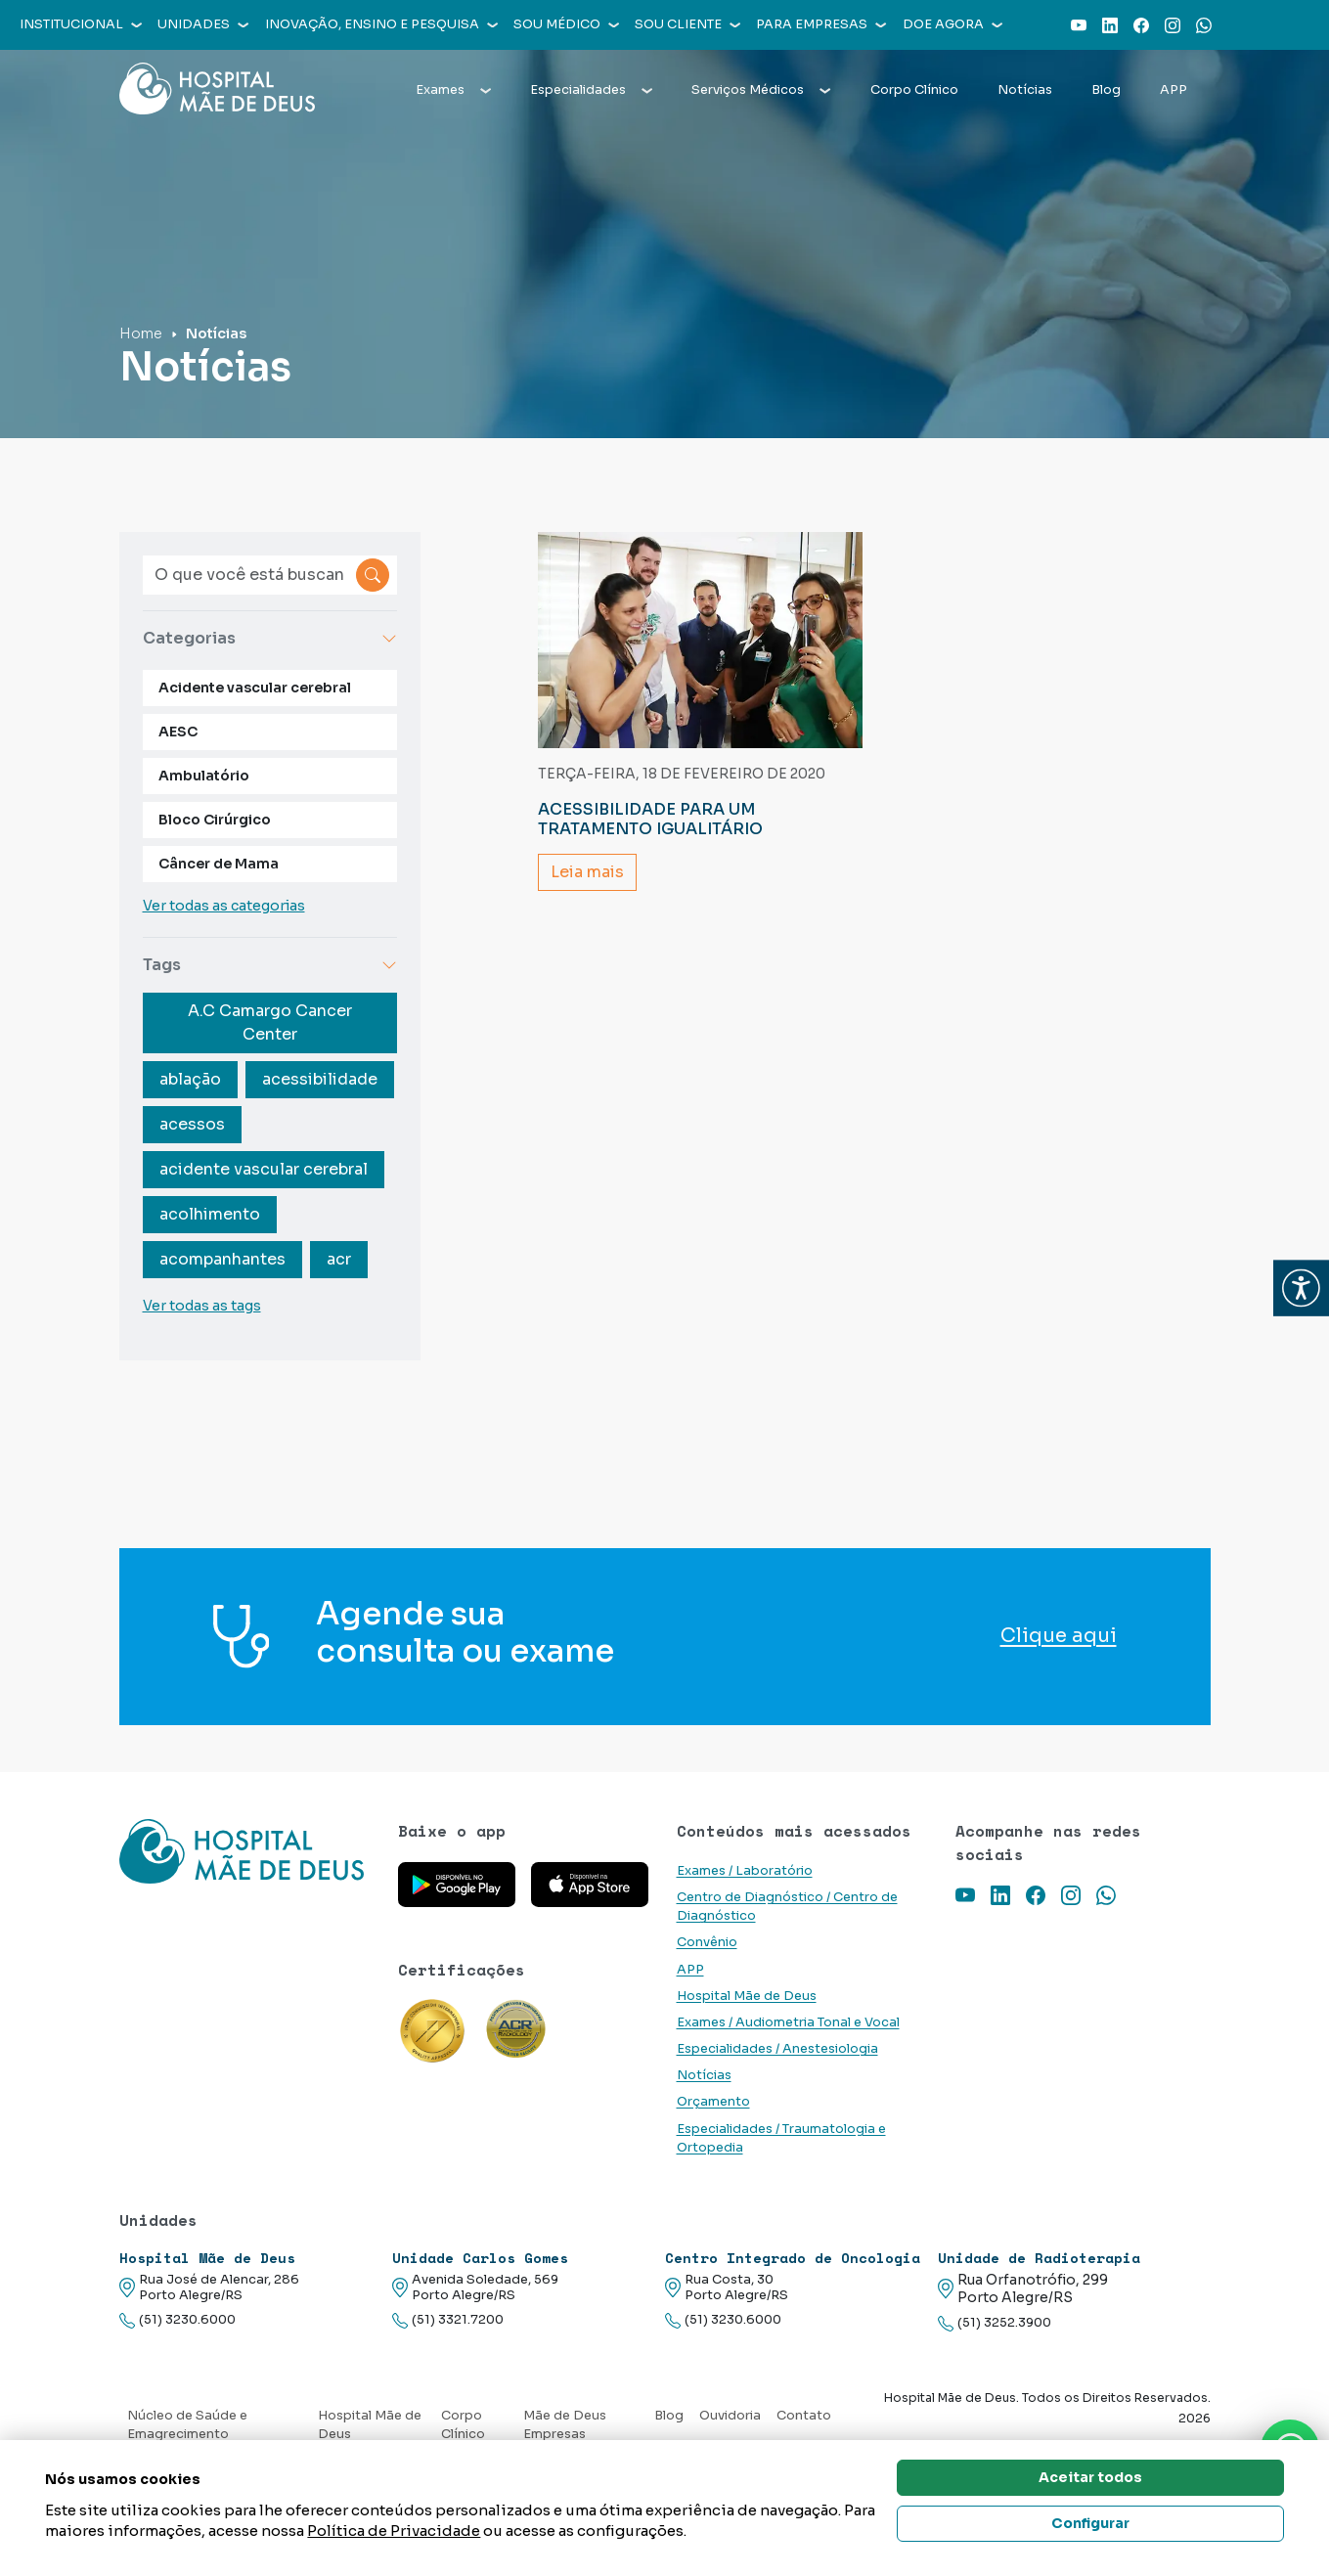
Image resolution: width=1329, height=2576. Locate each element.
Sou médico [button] (566, 24)
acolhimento (209, 1214)
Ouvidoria (730, 2415)
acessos (192, 1124)
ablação (190, 1079)
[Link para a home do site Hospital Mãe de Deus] (247, 1851)
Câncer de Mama (218, 863)
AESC (178, 731)
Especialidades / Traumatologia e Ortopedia (781, 2138)
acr (339, 1259)
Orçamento (713, 2102)
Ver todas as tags (202, 1305)
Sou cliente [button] (687, 24)
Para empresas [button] (821, 24)
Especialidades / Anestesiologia (777, 2049)
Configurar (1090, 2523)
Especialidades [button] (591, 90)
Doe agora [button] (952, 24)
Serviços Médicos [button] (760, 90)
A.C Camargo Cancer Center (270, 1022)
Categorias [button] (270, 638)
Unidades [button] (202, 24)
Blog (1106, 90)
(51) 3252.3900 (994, 2323)
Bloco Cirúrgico (214, 819)
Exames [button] (453, 90)
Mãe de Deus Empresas (564, 2425)
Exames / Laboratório (745, 1871)
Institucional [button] (81, 24)
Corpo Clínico (914, 90)
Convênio (707, 1942)
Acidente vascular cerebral (254, 687)
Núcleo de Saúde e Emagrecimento (187, 2425)
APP (1173, 90)
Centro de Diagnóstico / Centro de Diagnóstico (787, 1906)
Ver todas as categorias (224, 905)
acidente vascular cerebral (263, 1169)
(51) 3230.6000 (177, 2320)
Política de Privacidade (393, 2530)
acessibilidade (319, 1079)
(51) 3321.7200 (448, 2320)
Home (140, 333)
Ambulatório (203, 775)
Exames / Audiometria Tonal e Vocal (788, 2022)
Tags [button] (270, 965)
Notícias (1024, 90)
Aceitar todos (1090, 2477)
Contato (803, 2415)
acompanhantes (222, 1259)
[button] (1301, 1288)
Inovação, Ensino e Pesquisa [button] (381, 24)
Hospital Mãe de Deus (747, 1996)
